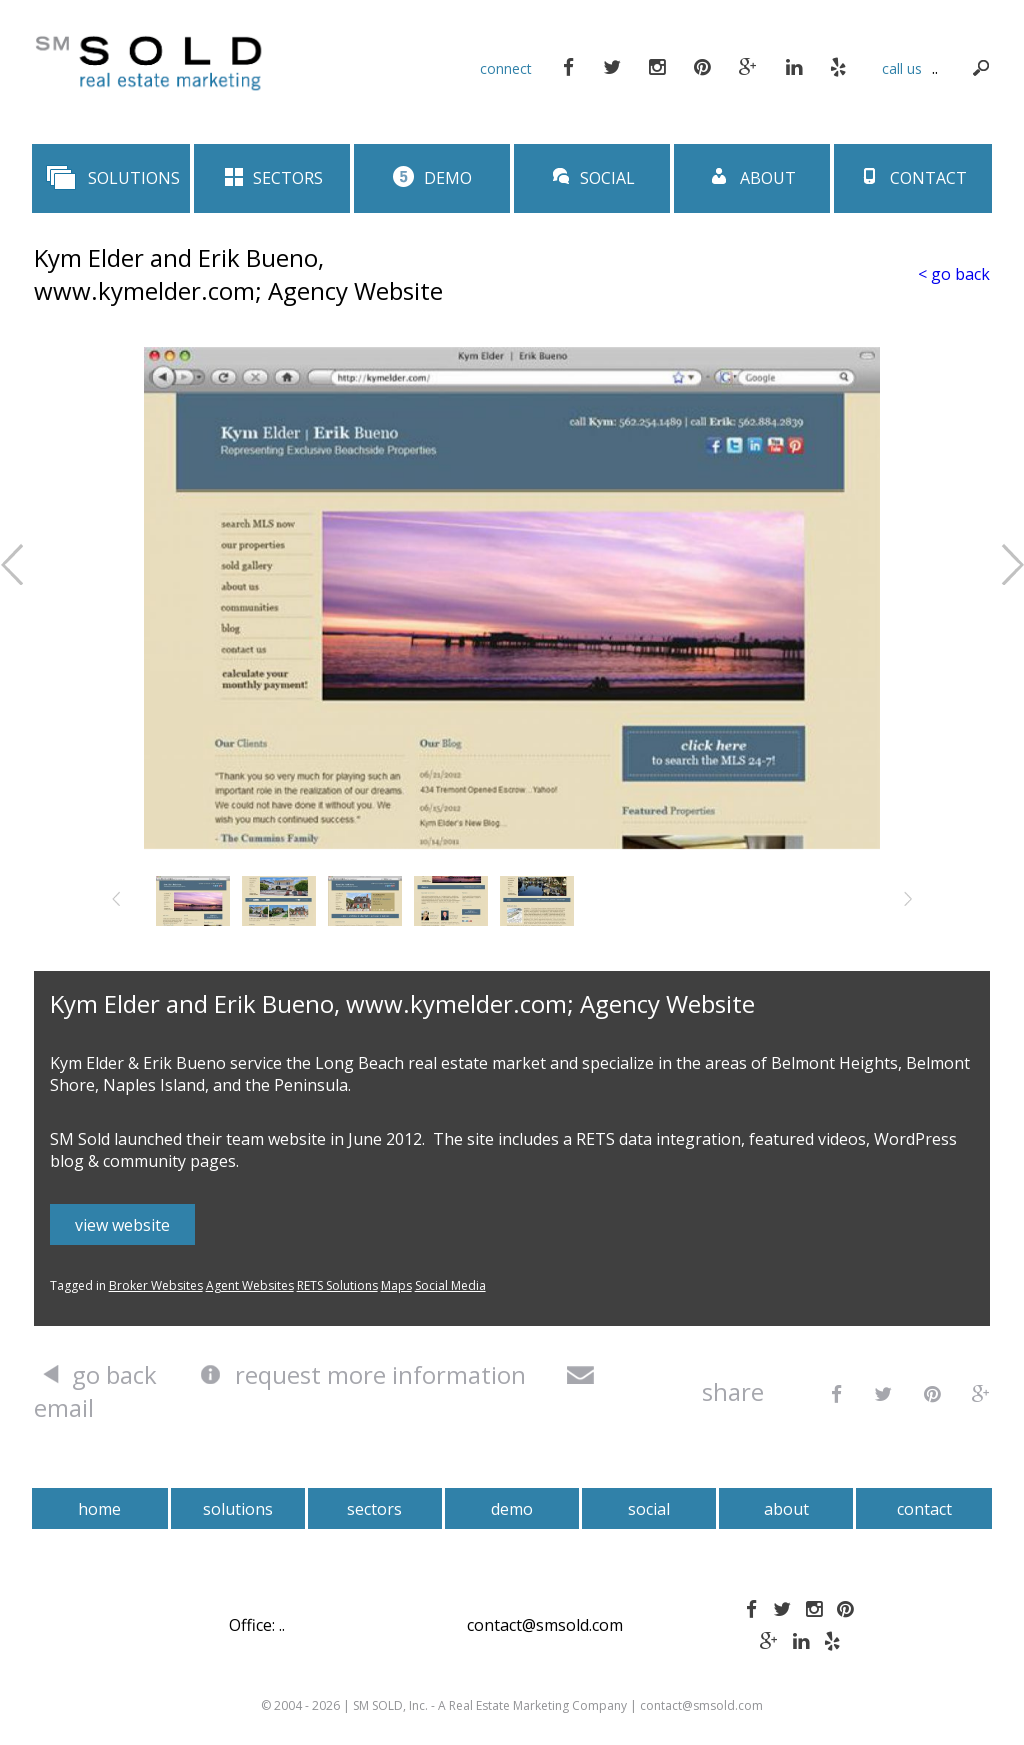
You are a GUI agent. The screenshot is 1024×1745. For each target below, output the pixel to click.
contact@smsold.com (545, 1625)
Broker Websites (156, 1285)
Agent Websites (250, 1285)
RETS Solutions (337, 1285)
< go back (954, 274)
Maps (396, 1285)
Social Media (450, 1285)
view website (122, 1225)
